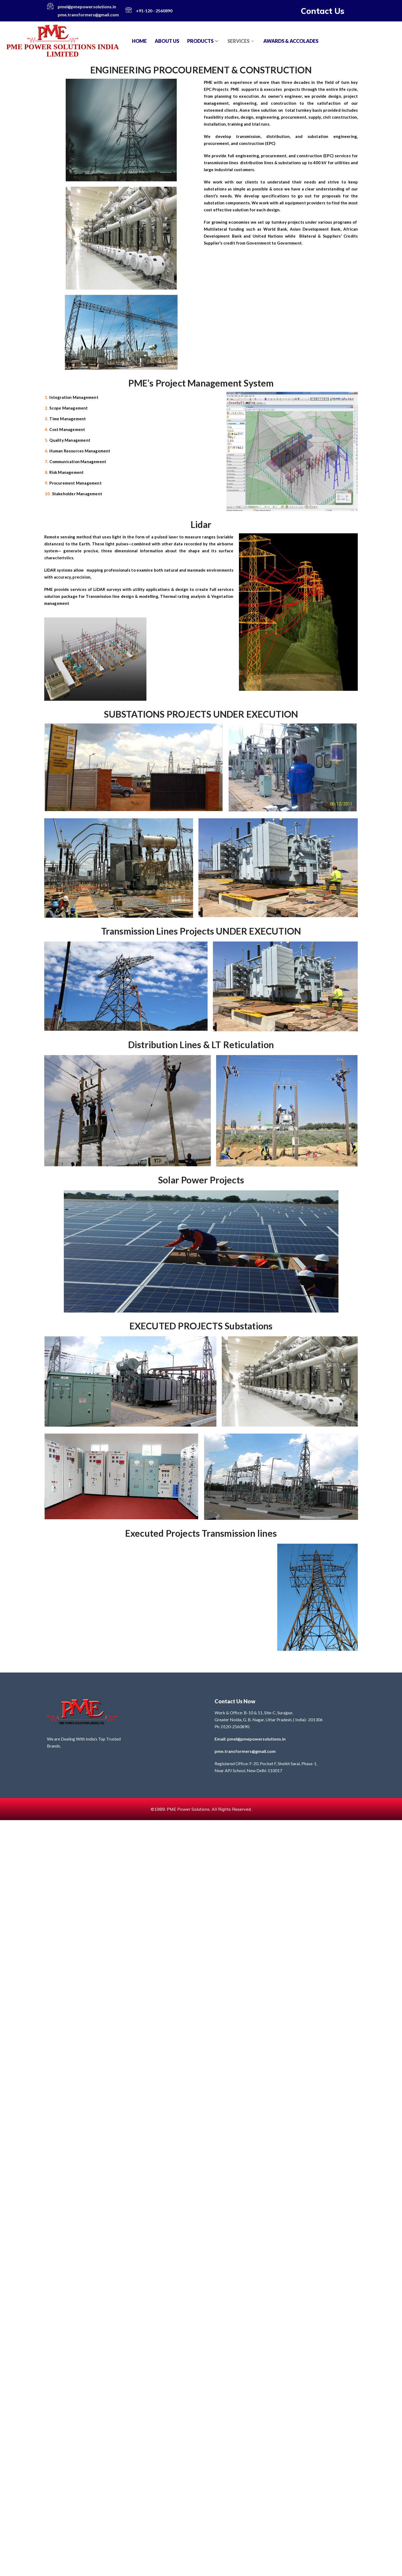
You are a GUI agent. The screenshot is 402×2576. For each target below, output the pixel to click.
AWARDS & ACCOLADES (290, 41)
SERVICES (241, 41)
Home (139, 41)
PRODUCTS (203, 41)
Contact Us (322, 11)
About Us (167, 41)
